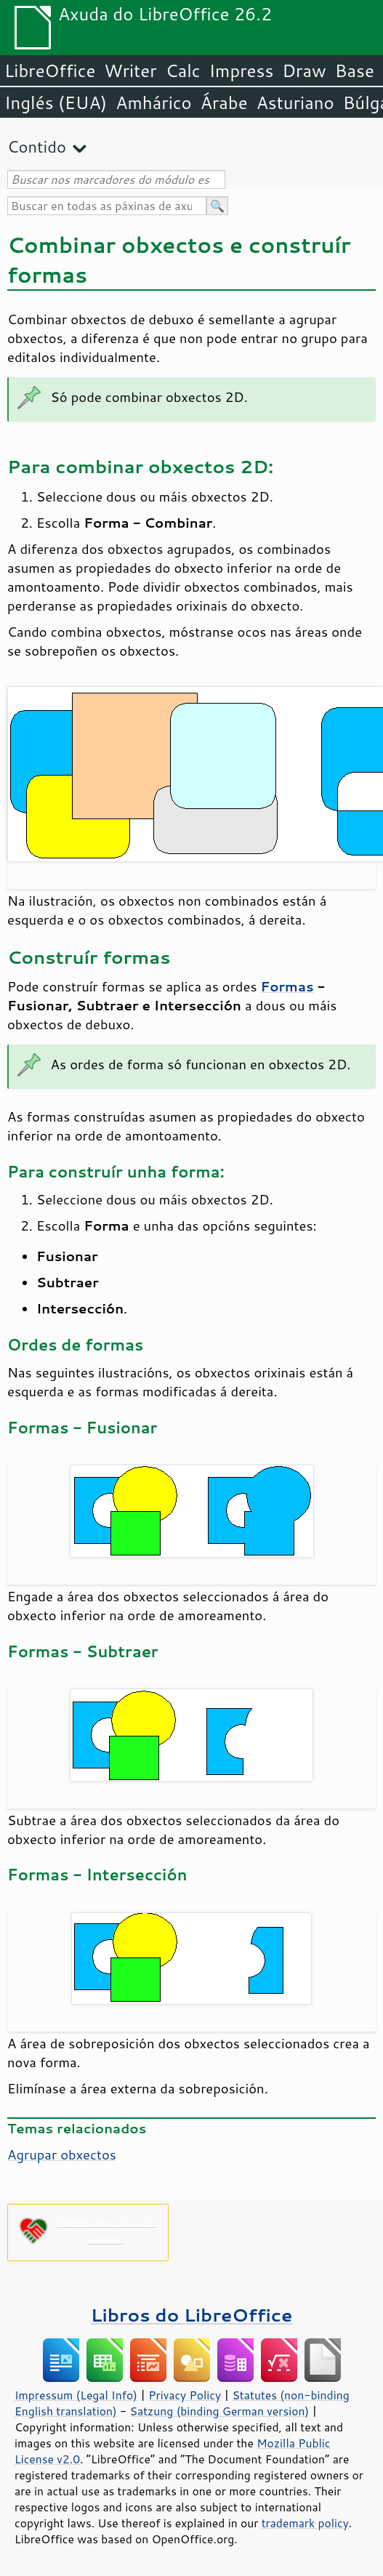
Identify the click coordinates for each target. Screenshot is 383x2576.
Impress (241, 70)
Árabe (224, 102)
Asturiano (295, 102)
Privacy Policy (184, 2395)
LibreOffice (49, 70)
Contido (36, 146)
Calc (183, 70)
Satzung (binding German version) (220, 2411)
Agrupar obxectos (61, 2154)
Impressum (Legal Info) (76, 2395)
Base (354, 70)
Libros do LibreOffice (191, 2314)
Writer (130, 70)
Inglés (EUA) (55, 102)
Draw (304, 70)
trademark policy (305, 2523)
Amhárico (153, 102)
